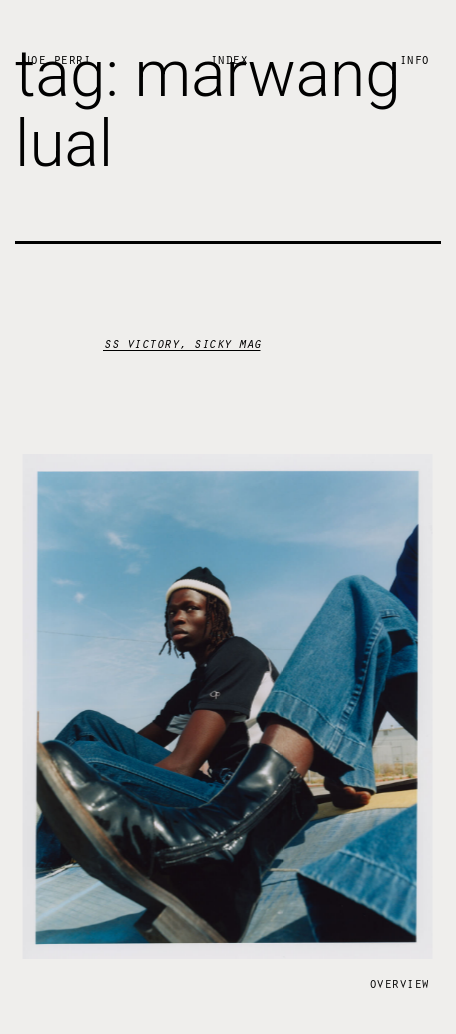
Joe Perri (57, 58)
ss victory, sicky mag (182, 342)
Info (414, 58)
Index (229, 58)
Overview (399, 981)
